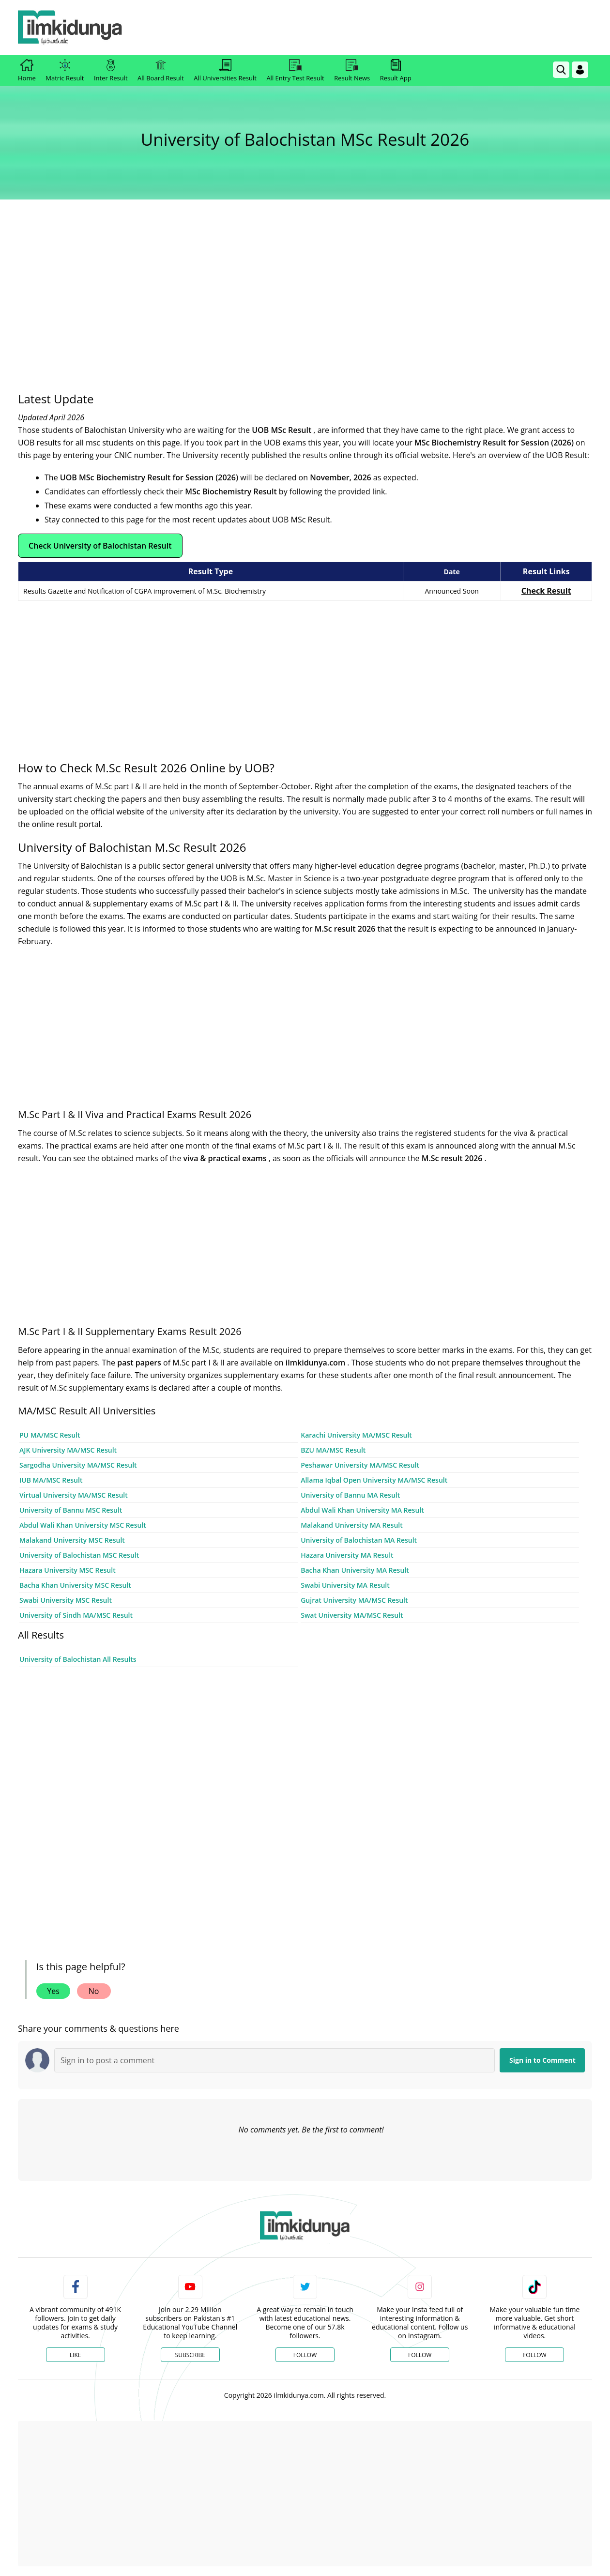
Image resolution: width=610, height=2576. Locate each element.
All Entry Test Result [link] (295, 70)
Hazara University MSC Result (67, 1570)
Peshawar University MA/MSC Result (360, 1465)
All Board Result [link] (160, 70)
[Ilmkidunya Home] (71, 28)
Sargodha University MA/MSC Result (78, 1465)
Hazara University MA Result (347, 1555)
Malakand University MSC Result (72, 1540)
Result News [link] (352, 70)
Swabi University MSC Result (65, 1600)
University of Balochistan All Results (78, 1659)
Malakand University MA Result (352, 1525)
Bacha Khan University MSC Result (75, 1585)
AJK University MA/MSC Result (68, 1450)
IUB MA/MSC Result (50, 1480)
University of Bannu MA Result (350, 1495)
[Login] (580, 69)
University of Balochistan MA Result (359, 1540)
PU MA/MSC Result (49, 1435)
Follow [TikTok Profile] (534, 2355)
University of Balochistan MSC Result (79, 1555)
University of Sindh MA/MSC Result (76, 1615)
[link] (358, 11)
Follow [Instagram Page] (419, 2355)
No (94, 1991)
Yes (53, 1991)
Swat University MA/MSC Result (352, 1615)
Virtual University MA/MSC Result (73, 1495)
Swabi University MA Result (345, 1585)
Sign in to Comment (542, 2060)
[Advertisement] (305, 292)
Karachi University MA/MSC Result (356, 1435)
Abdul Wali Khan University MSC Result (82, 1525)
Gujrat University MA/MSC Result (354, 1600)
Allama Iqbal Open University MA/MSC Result (374, 1480)
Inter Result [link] (111, 70)
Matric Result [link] (65, 70)
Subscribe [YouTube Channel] (190, 2355)
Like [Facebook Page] (75, 2355)
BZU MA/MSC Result (333, 1450)
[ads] (19, 1882)
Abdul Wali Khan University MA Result (362, 1510)
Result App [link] (396, 70)
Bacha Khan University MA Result (355, 1570)
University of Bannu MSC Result (70, 1510)
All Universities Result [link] (225, 70)
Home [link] (27, 70)
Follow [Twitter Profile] (305, 2355)
